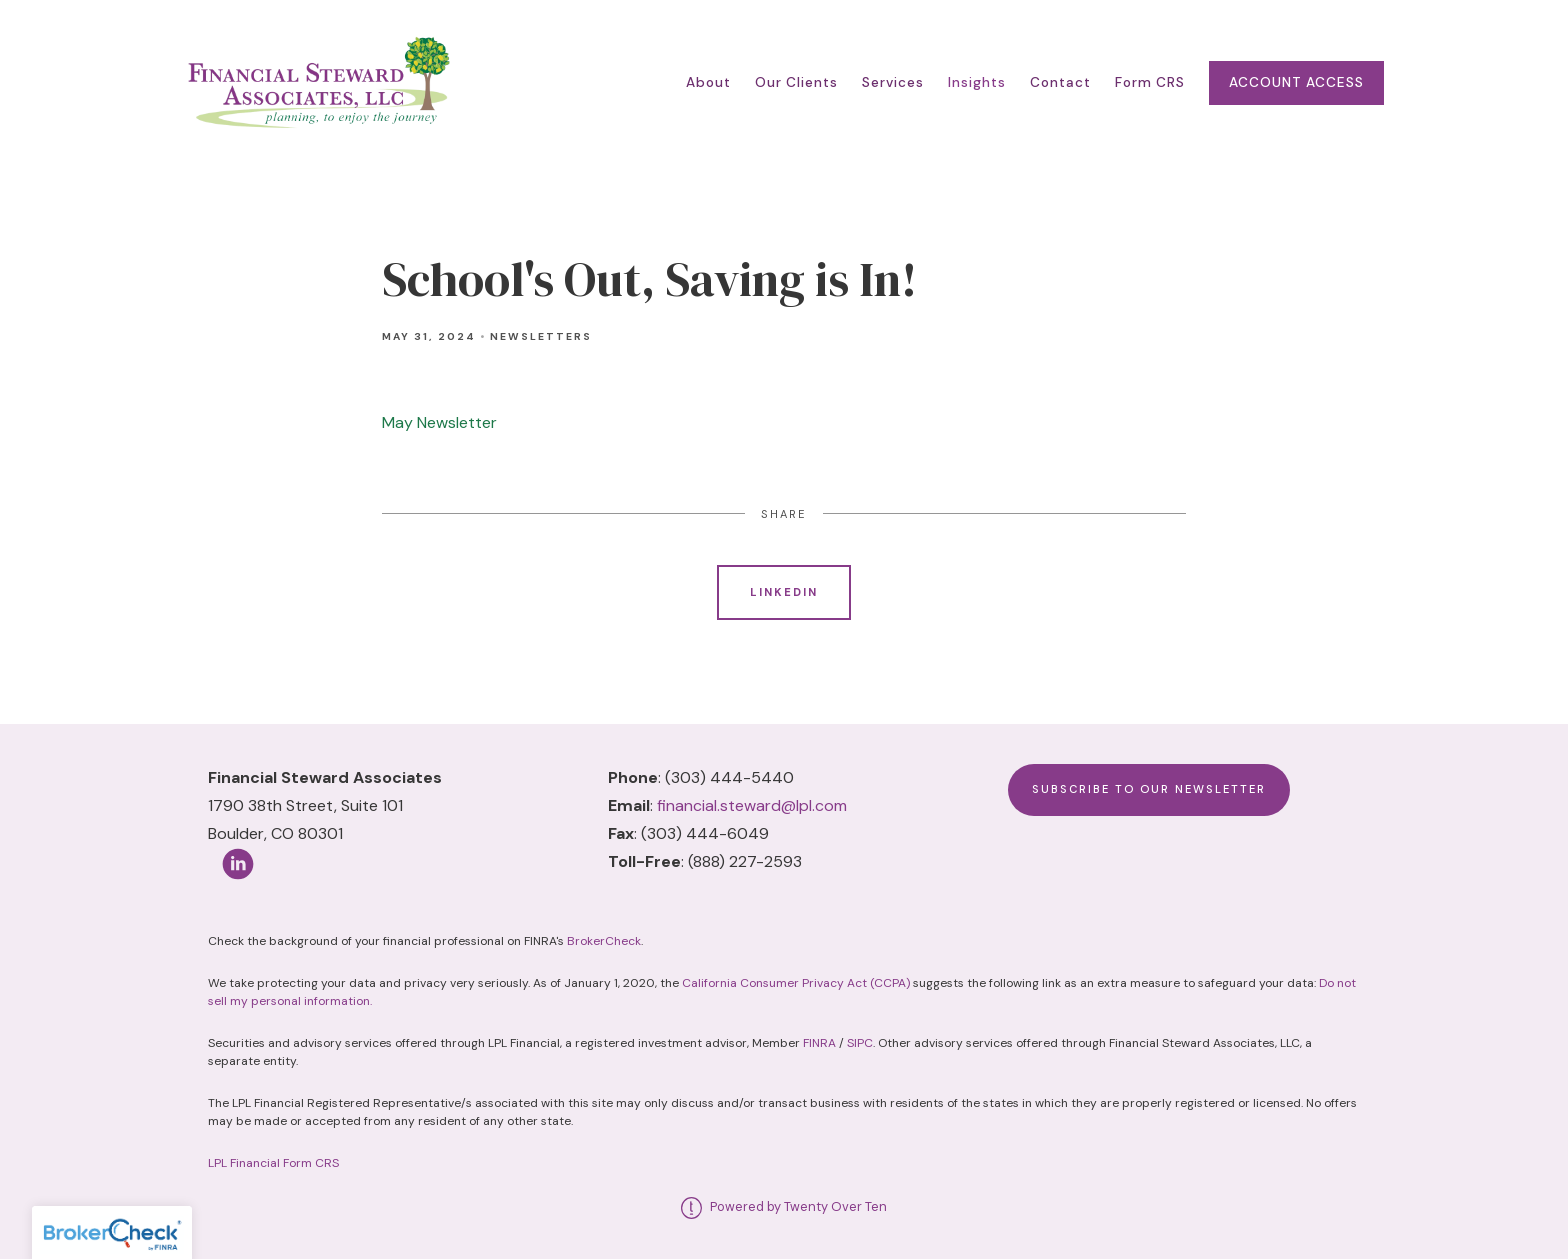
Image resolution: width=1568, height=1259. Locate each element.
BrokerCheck (604, 941)
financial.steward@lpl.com (752, 805)
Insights (977, 82)
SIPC (860, 1043)
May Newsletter (439, 422)
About (708, 82)
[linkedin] (238, 864)
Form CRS (1150, 82)
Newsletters (541, 336)
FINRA (819, 1043)
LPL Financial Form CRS (273, 1163)
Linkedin (784, 592)
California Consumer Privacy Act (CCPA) (796, 983)
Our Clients (796, 82)
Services (893, 82)
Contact (1060, 82)
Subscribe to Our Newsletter (1149, 789)
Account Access (1296, 82)
